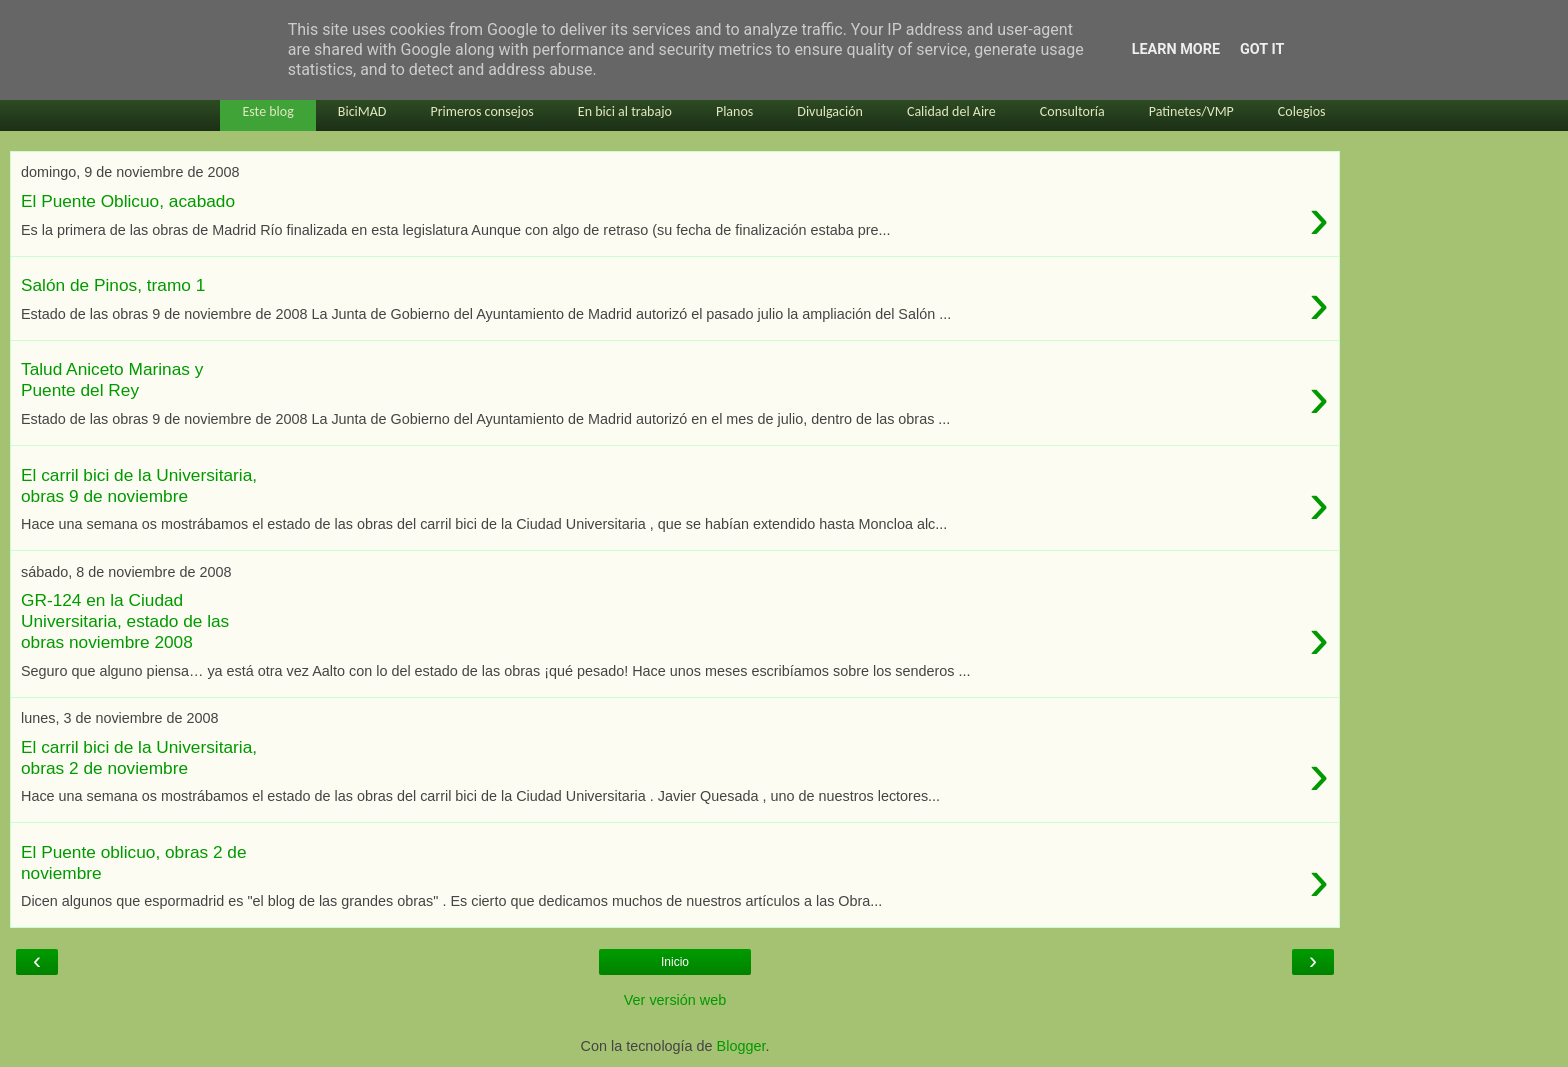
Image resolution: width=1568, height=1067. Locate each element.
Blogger (741, 1046)
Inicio (675, 962)
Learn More (1176, 49)
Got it (1262, 49)
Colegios (1302, 111)
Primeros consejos (481, 111)
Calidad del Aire (951, 111)
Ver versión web (675, 1000)
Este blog (267, 111)
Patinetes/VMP (1191, 111)
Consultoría (1072, 111)
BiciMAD (362, 111)
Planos (734, 111)
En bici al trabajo (625, 111)
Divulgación (830, 111)
